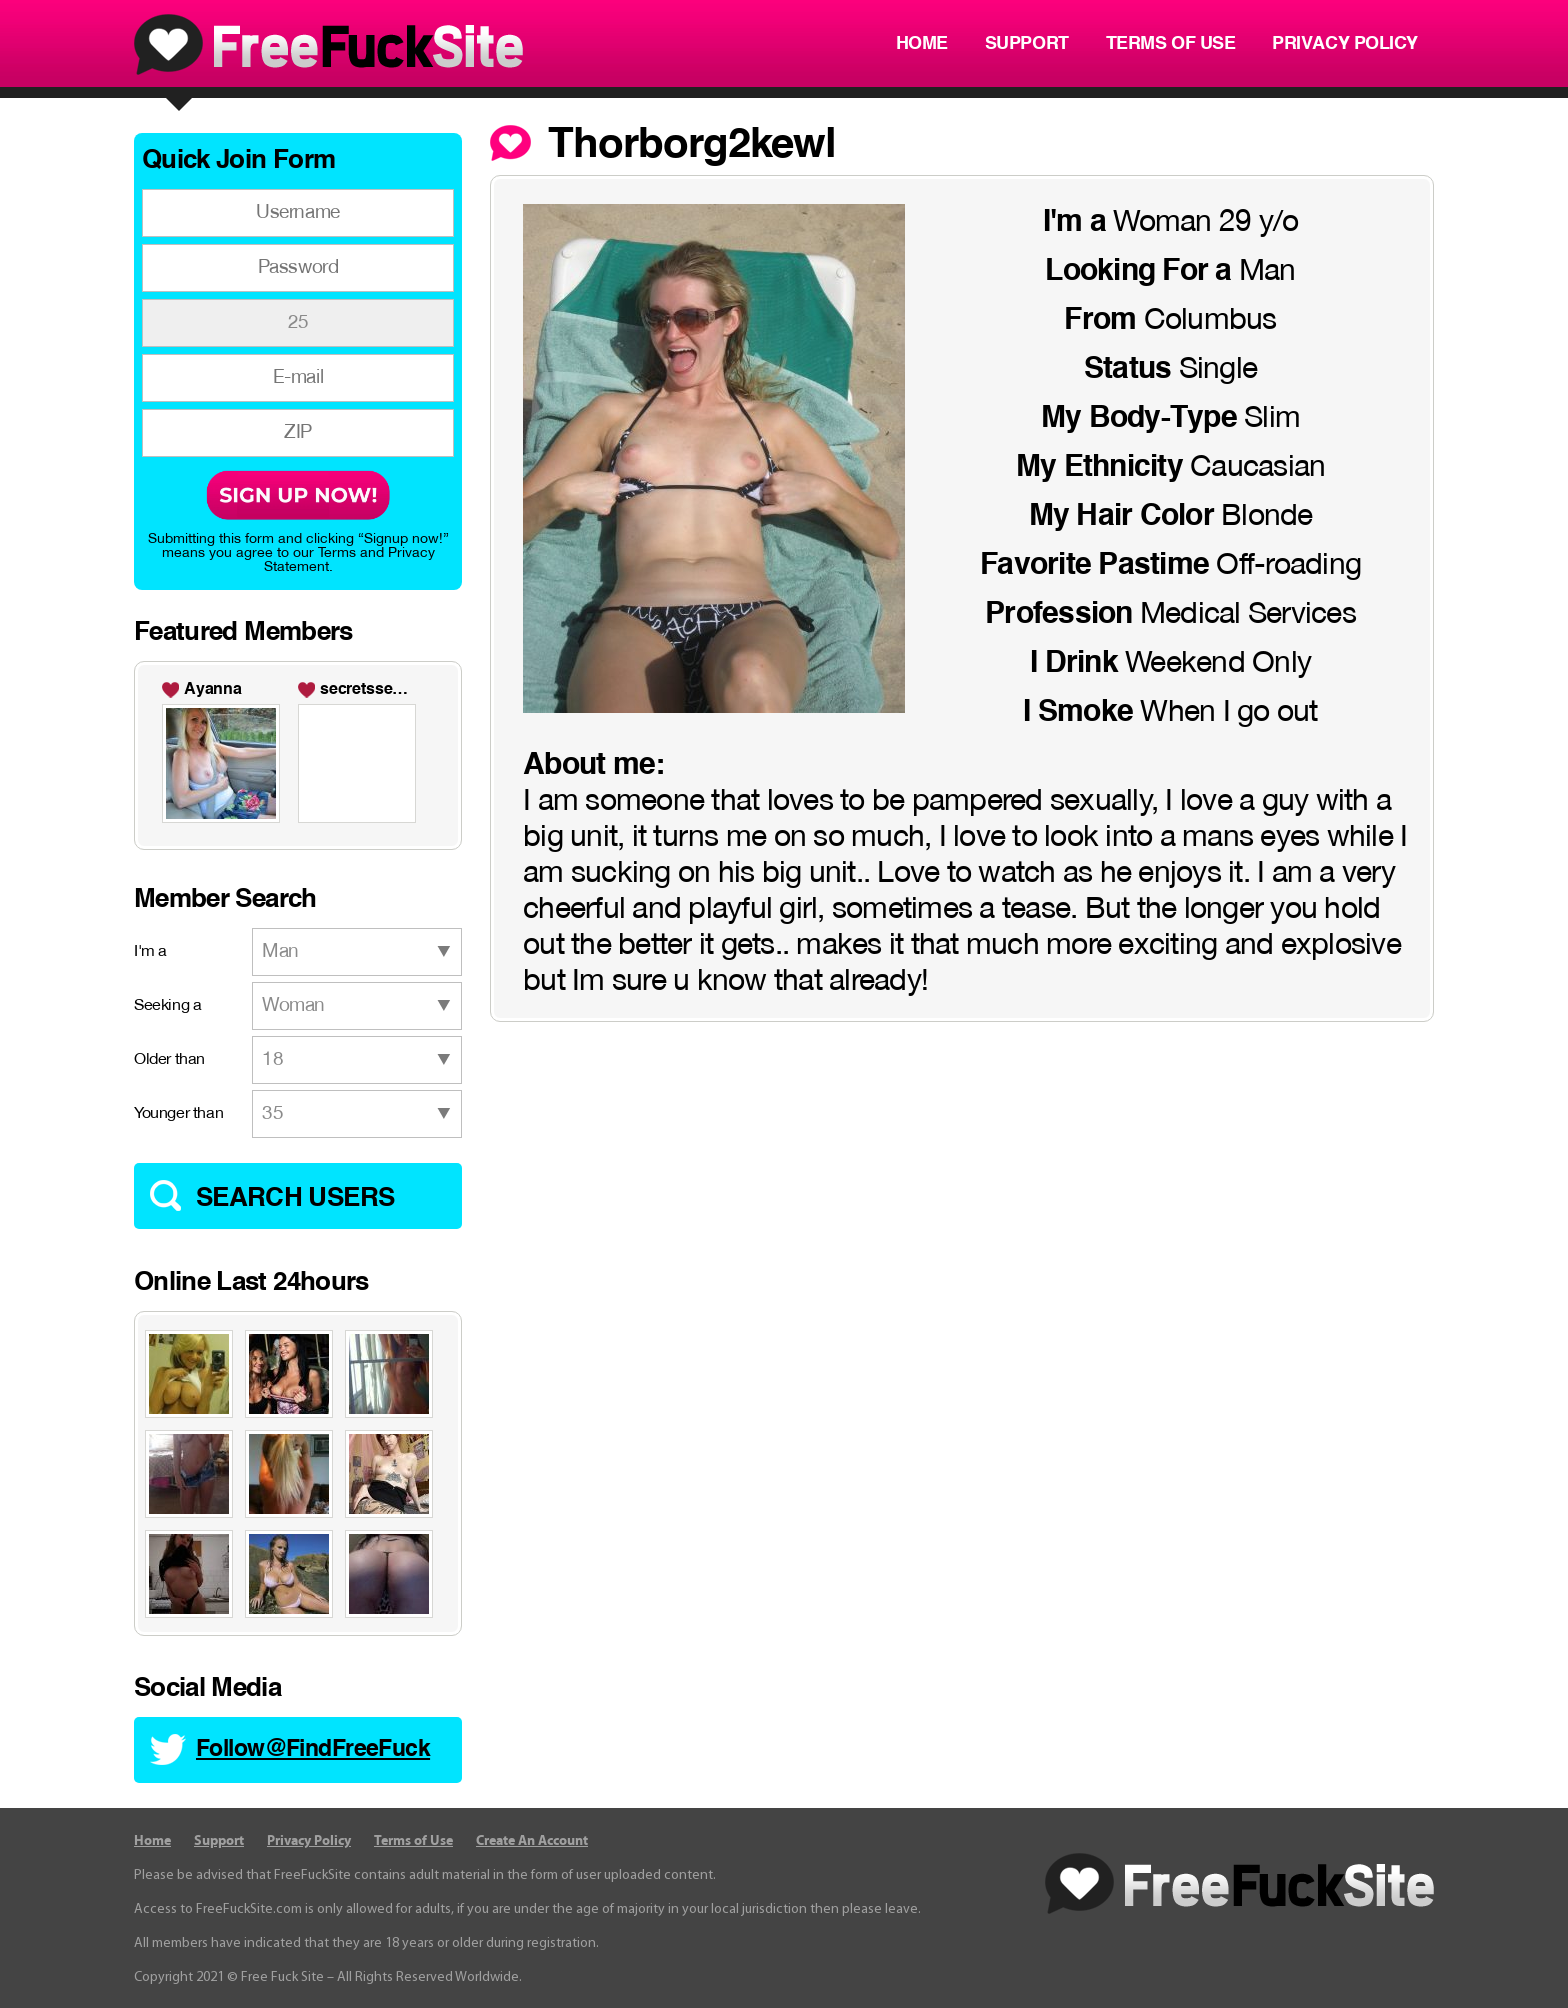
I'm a (150, 952)
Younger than (178, 1114)
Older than (169, 1060)
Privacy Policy (1345, 44)
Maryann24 (225, 690)
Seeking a (167, 1006)
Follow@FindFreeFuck (313, 1749)
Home (922, 44)
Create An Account (532, 1841)
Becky (343, 690)
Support (1027, 44)
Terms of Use (1171, 44)
